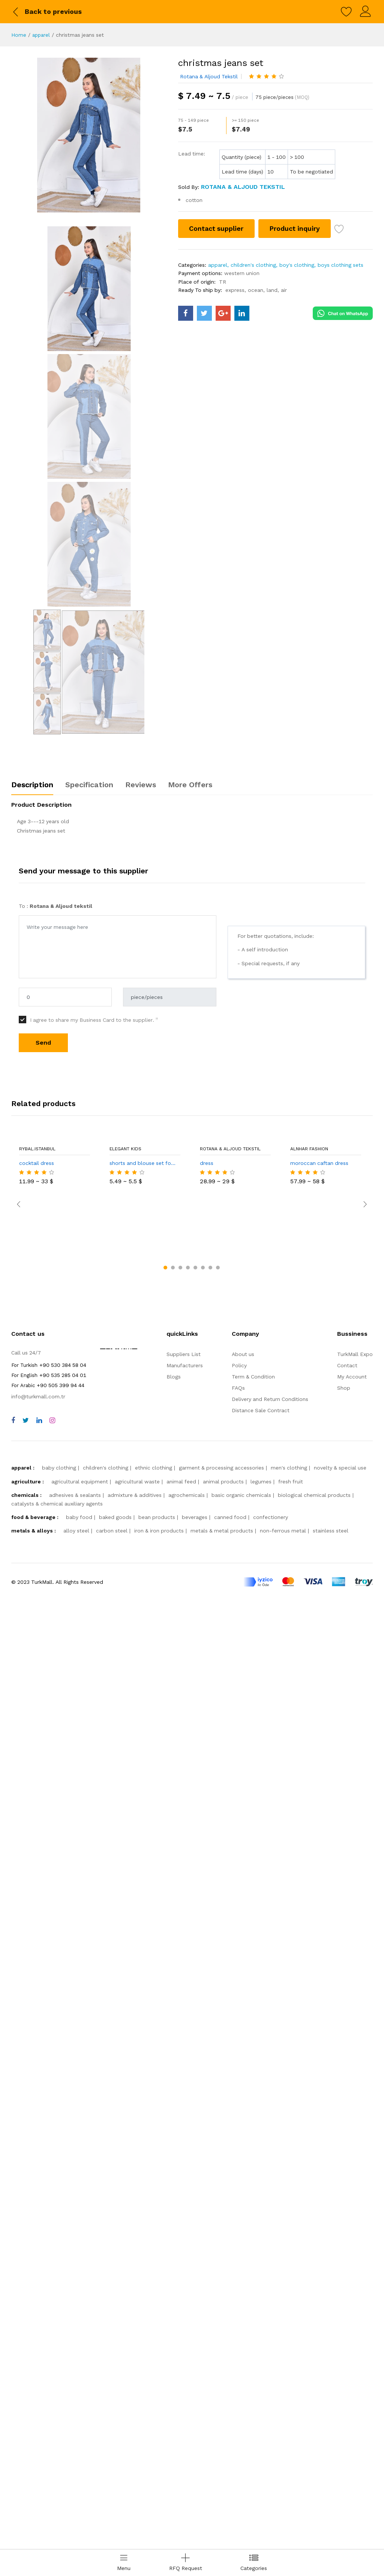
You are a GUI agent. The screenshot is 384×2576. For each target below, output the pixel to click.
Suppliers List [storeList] (183, 2303)
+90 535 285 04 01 (48, 2324)
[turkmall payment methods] (308, 2531)
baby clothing (59, 2417)
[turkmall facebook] (185, 313)
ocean (255, 290)
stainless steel (330, 2480)
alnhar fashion (309, 2171)
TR (222, 282)
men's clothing (289, 2417)
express (234, 290)
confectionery (270, 2466)
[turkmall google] (223, 313)
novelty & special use (340, 2417)
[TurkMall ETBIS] (119, 2341)
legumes (261, 2431)
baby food (79, 2466)
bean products (156, 2466)
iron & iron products (159, 2480)
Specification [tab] (89, 1806)
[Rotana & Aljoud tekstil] (242, 186)
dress (206, 2185)
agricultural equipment (79, 2431)
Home (18, 35)
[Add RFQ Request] (185, 2562)
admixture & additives (135, 2444)
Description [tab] (32, 1806)
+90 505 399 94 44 (47, 2334)
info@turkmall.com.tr (38, 2346)
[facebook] (13, 2369)
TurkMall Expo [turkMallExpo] (355, 2303)
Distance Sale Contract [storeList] (261, 2359)
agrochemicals (186, 2444)
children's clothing (253, 265)
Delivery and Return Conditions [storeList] (270, 2348)
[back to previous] (46, 11)
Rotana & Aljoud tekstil (209, 76)
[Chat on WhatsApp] (343, 312)
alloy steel (76, 2480)
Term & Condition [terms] (253, 2326)
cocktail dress (36, 2185)
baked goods (115, 2466)
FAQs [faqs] (238, 2337)
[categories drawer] (253, 2562)
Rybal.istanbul (37, 2171)
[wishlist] (346, 11)
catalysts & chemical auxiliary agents (57, 2453)
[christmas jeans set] (88, 135)
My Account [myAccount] (352, 2326)
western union (242, 273)
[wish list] (340, 230)
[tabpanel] (192, 1842)
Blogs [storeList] (173, 2326)
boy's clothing (296, 265)
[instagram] (52, 2369)
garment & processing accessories (221, 2417)
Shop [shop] (343, 2337)
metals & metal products (221, 2480)
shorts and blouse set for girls (145, 2185)
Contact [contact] (347, 2314)
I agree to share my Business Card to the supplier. (94, 2041)
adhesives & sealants (75, 2444)
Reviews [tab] (140, 1806)
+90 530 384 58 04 (48, 2314)
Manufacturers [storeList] (184, 2314)
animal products (223, 2431)
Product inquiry (295, 228)
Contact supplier (216, 228)
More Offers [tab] (190, 1806)
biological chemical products (314, 2444)
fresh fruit (290, 2431)
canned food (230, 2466)
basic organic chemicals (241, 2444)
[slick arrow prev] (18, 2190)
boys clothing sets (340, 265)
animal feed (181, 2431)
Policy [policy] (239, 2314)
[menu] (123, 2562)
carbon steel (112, 2480)
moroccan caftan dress (319, 2185)
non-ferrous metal (283, 2480)
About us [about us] (243, 2303)
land (272, 290)
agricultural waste (137, 2431)
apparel (41, 35)
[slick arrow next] (365, 2190)
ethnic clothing (153, 2417)
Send (43, 2064)
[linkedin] (39, 2369)
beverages (194, 2466)
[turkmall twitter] (204, 313)
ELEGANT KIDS (125, 2171)
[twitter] (25, 2369)
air (284, 290)
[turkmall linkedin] (241, 313)
